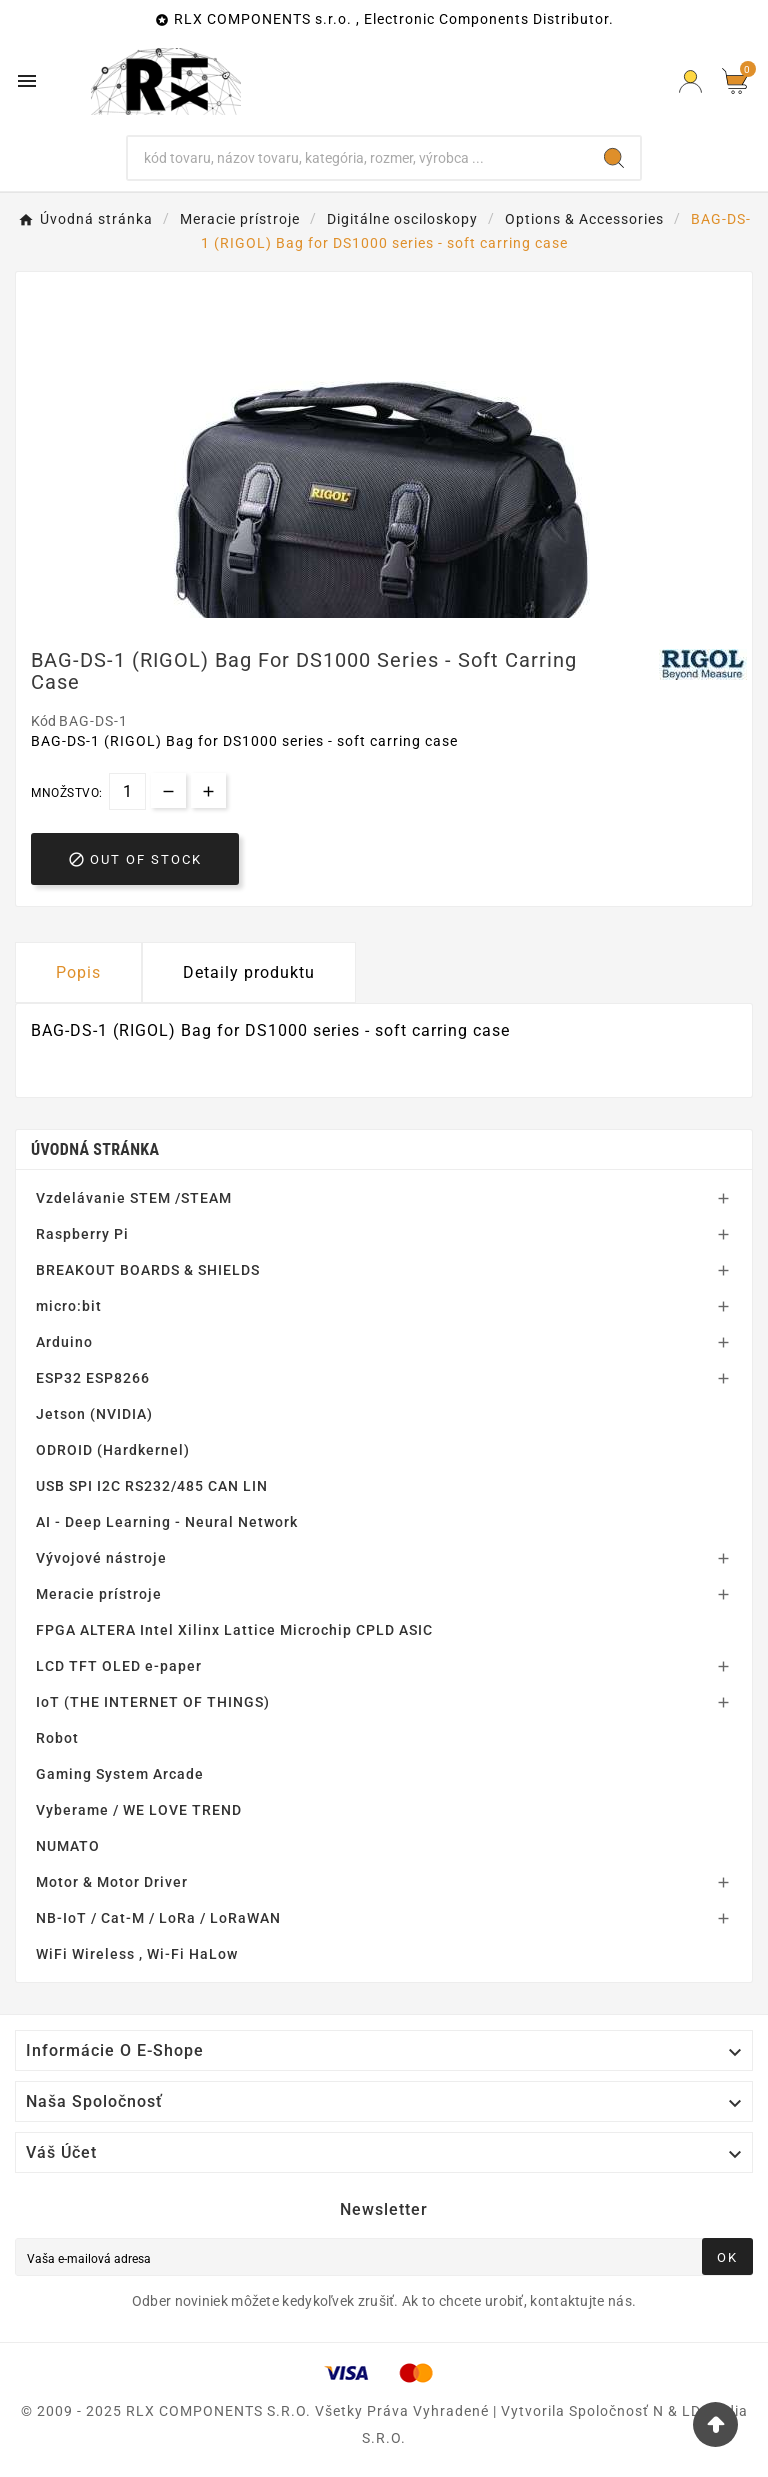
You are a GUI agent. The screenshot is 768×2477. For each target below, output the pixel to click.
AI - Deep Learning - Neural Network (167, 1522)
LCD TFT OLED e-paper (119, 1666)
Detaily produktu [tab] (249, 972)
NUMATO (68, 1846)
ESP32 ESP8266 (93, 1378)
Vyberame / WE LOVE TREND (139, 1810)
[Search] (614, 158)
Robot (57, 1738)
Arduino (64, 1342)
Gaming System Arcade (120, 1774)
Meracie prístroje (99, 1594)
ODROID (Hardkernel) (113, 1450)
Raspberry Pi (82, 1234)
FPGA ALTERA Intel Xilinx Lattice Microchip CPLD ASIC (234, 1630)
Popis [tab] (78, 972)
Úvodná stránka (95, 1149)
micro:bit (69, 1306)
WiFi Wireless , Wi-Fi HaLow (137, 1954)
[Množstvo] (127, 791)
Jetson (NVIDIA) (94, 1414)
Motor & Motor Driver (112, 1882)
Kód (45, 721)
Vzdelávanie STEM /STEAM (134, 1198)
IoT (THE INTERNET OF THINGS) (153, 1702)
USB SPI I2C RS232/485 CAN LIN (152, 1486)
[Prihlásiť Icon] (690, 81)
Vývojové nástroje (101, 1558)
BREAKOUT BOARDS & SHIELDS (148, 1270)
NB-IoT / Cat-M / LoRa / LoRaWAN (158, 1918)
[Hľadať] (358, 158)
